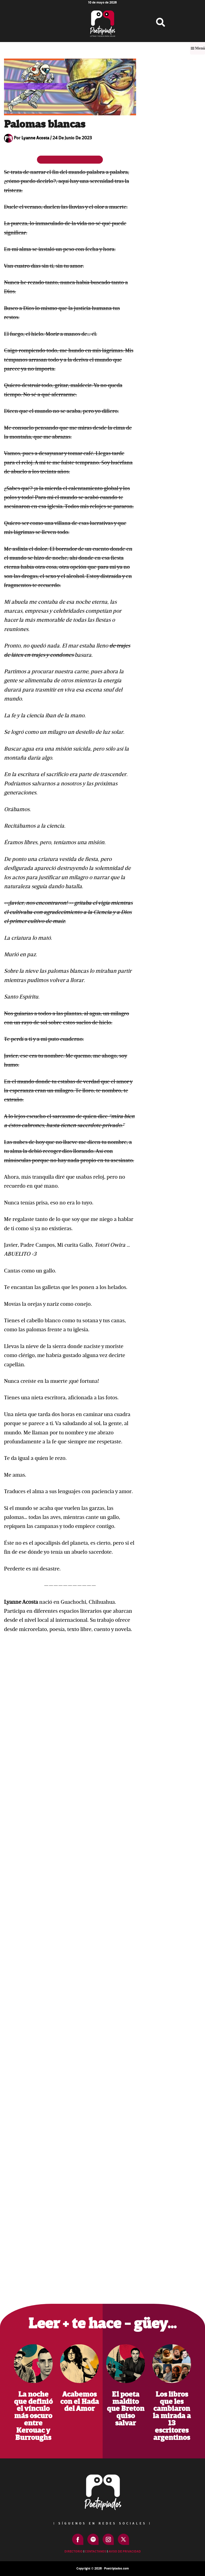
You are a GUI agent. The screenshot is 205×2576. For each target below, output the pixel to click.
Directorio (73, 2551)
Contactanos (95, 2551)
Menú (200, 48)
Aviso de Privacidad (124, 2551)
